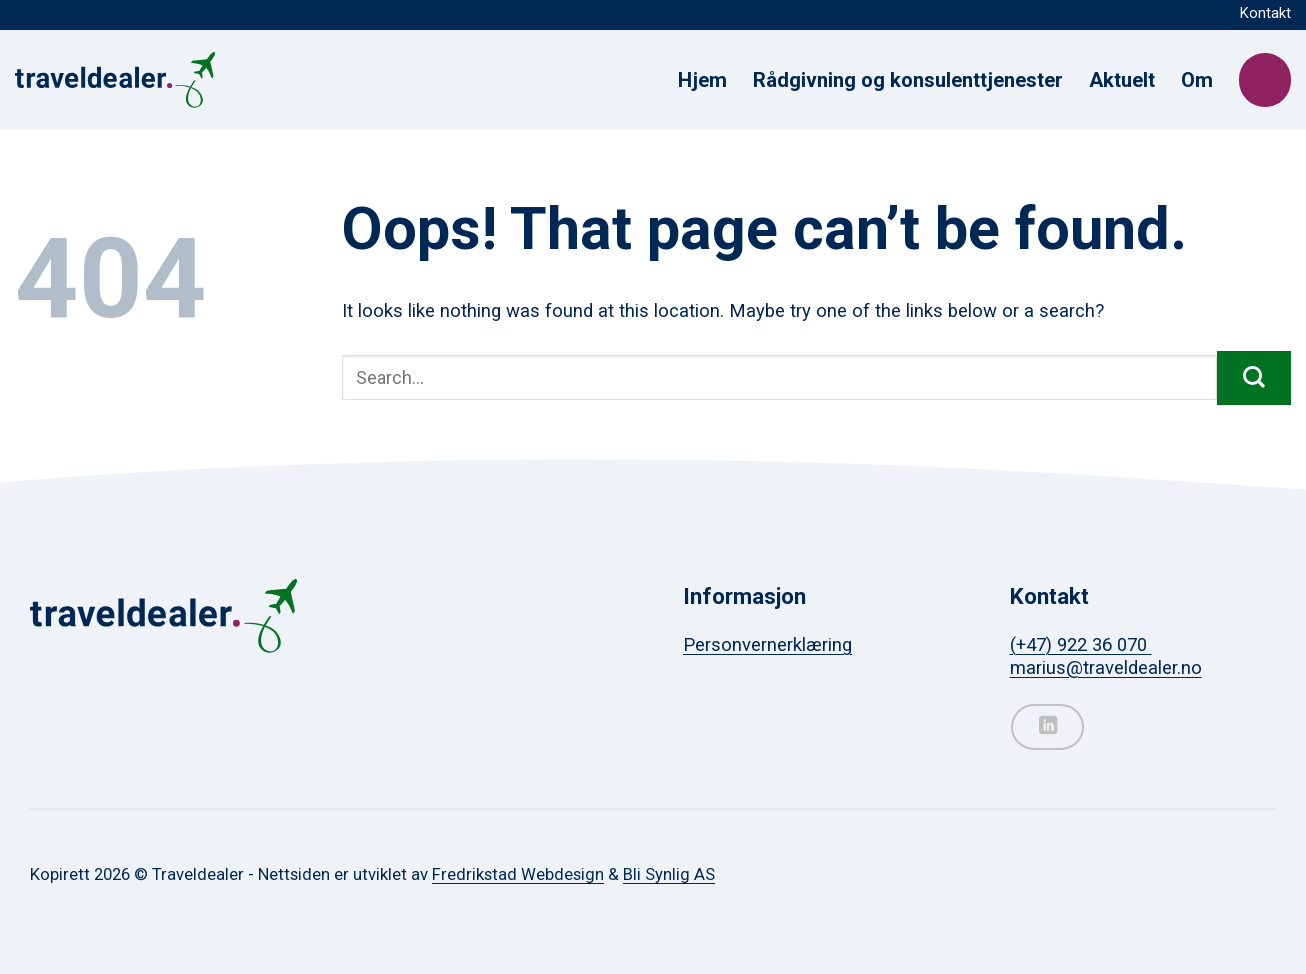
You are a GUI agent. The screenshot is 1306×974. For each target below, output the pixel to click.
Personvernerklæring (767, 645)
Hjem (702, 80)
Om (1197, 80)
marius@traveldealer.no (1106, 668)
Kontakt (1265, 13)
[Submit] (1254, 378)
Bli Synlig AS (669, 874)
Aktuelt (1122, 80)
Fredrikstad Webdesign (518, 874)
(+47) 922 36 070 (1081, 645)
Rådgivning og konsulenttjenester (908, 80)
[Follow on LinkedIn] (1047, 727)
